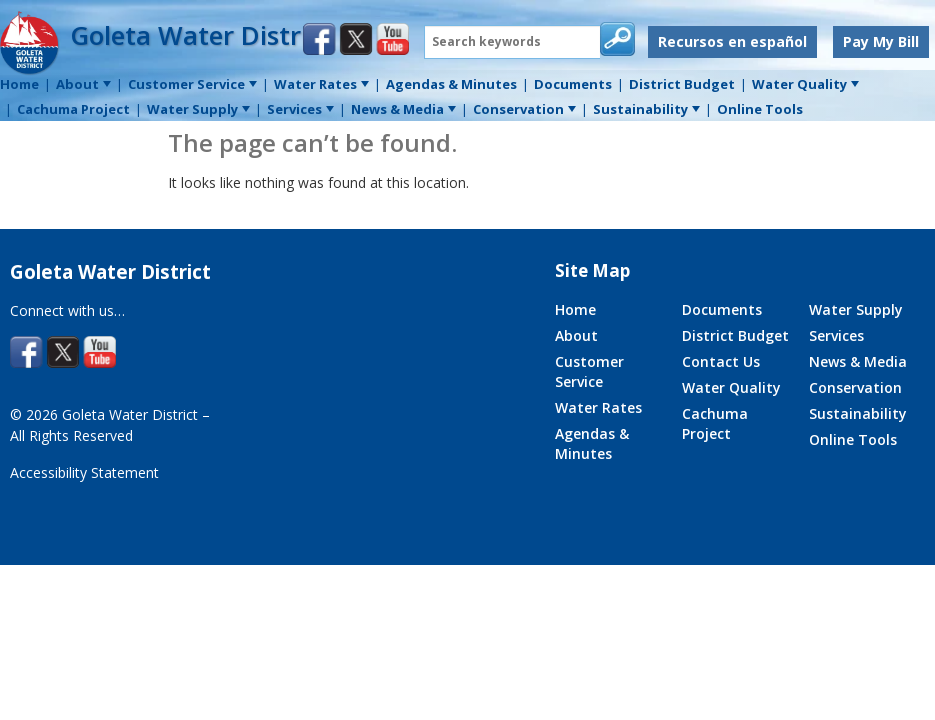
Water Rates (598, 407)
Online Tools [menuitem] (760, 109)
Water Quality (731, 387)
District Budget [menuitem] (682, 84)
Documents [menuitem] (573, 84)
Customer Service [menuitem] (192, 84)
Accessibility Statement (84, 472)
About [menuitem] (83, 84)
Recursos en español (732, 41)
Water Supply (856, 309)
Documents (722, 309)
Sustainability (858, 413)
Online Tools (853, 439)
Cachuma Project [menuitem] (73, 109)
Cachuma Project (715, 423)
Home (575, 309)
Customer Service (589, 371)
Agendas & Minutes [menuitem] (451, 84)
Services (836, 335)
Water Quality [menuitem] (805, 84)
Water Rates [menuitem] (321, 84)
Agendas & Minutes (592, 443)
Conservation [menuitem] (524, 109)
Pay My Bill (881, 41)
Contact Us (721, 361)
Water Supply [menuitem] (198, 109)
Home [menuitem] (19, 84)
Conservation (855, 387)
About (576, 335)
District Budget (735, 335)
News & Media (858, 361)
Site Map (592, 270)
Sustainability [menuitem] (646, 109)
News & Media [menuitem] (403, 109)
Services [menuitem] (300, 109)
